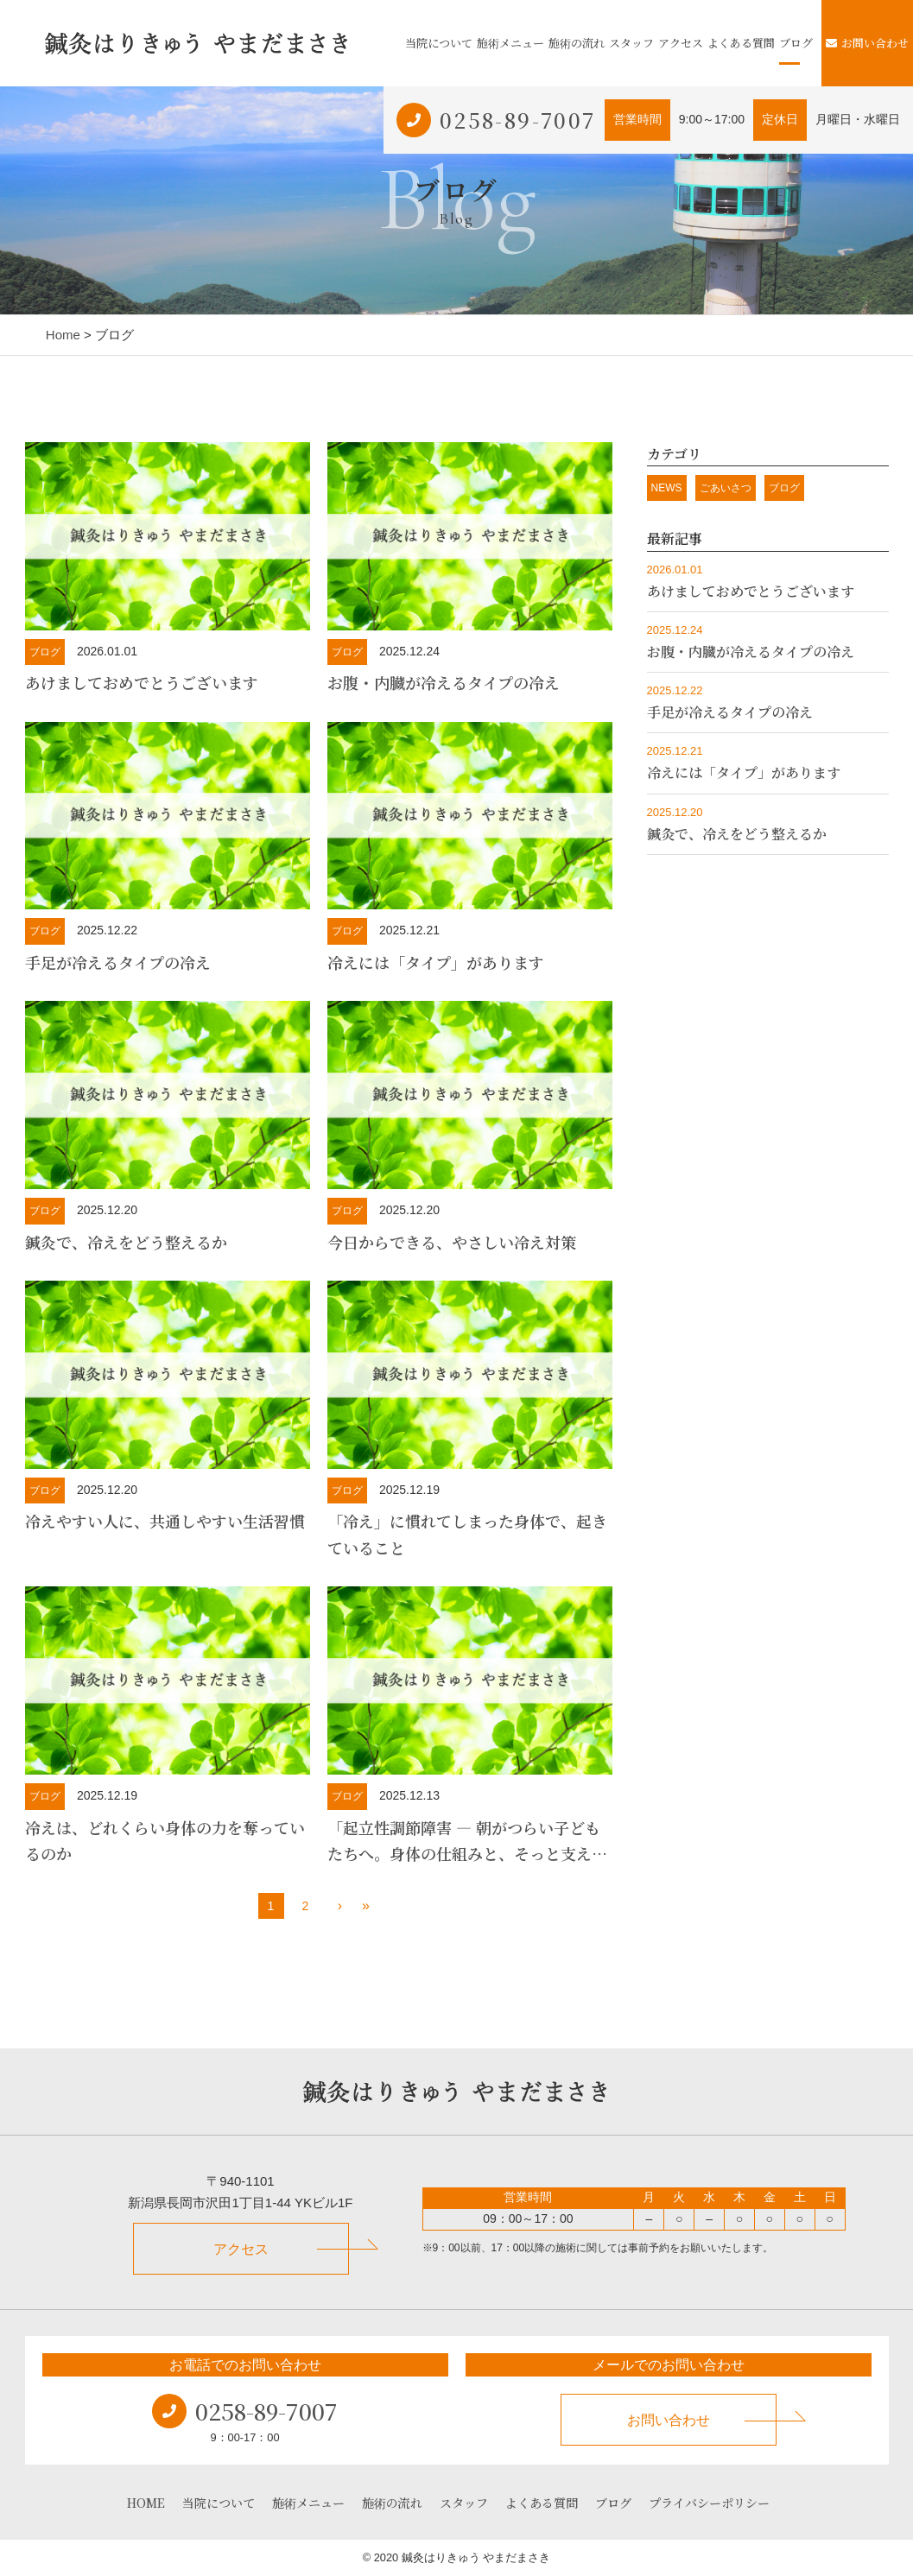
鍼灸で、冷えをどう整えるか (126, 1242)
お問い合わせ (867, 43)
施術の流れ (576, 43)
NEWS (666, 488)
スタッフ (631, 43)
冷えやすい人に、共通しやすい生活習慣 (165, 1521)
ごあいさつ (725, 488)
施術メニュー (510, 43)
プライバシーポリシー (709, 2502)
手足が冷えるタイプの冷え (118, 962)
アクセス (680, 43)
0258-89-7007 (518, 119)
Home (63, 334)
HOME (146, 2502)
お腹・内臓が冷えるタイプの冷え (443, 682)
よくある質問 (741, 43)
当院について (438, 43)
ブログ (796, 43)
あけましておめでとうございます (141, 682)
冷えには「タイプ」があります (435, 962)
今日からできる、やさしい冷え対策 (451, 1242)
